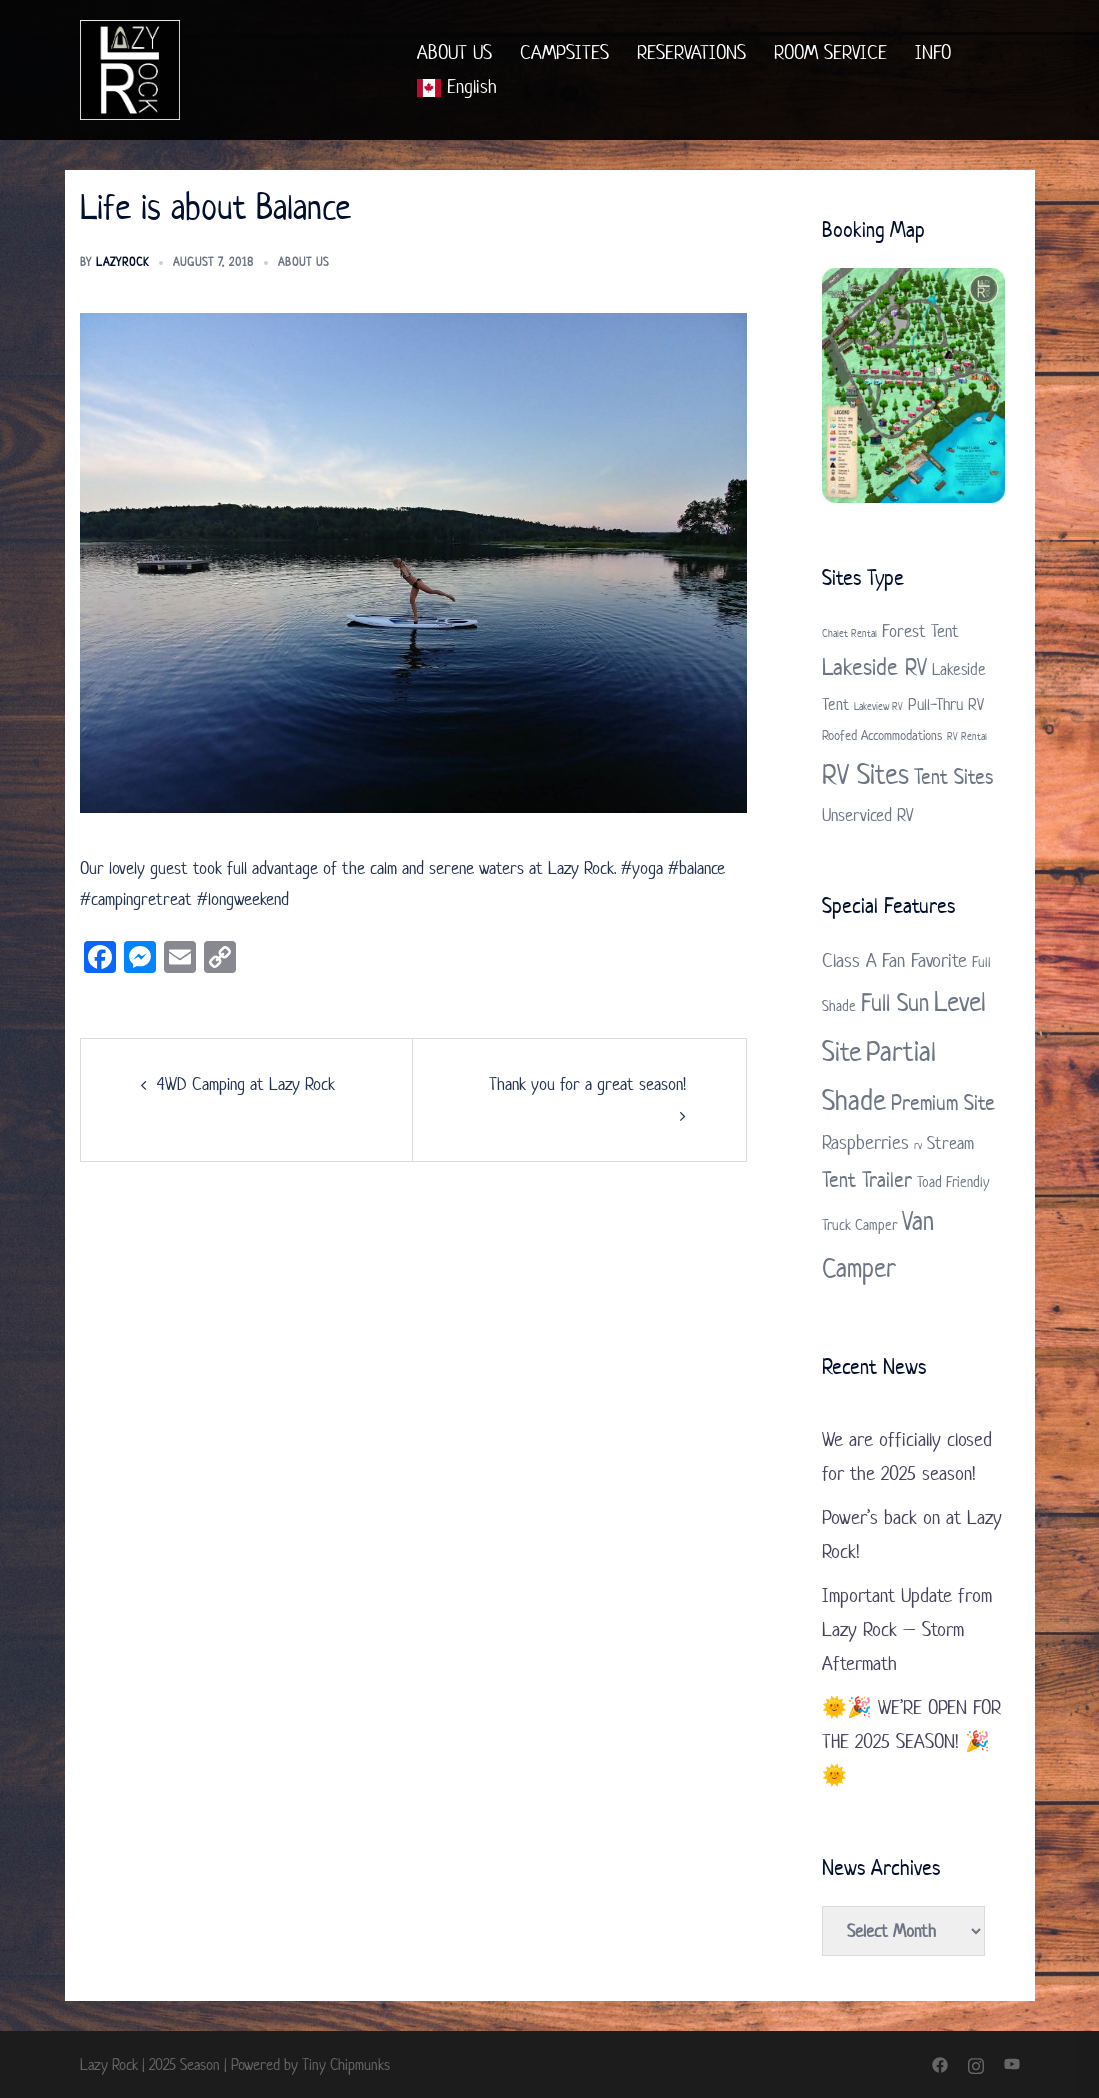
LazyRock (122, 261)
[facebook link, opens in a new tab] (940, 2064)
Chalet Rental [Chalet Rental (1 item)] (849, 633)
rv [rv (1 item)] (918, 1145)
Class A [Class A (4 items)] (849, 960)
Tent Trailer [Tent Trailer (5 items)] (867, 1179)
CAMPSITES (564, 52)
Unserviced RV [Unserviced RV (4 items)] (868, 815)
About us (303, 261)
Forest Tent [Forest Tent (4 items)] (920, 631)
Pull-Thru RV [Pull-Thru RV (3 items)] (946, 704)
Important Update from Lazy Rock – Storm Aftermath (907, 1629)
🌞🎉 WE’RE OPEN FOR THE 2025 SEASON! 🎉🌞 (911, 1741)
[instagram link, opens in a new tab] (976, 2064)
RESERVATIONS (691, 52)
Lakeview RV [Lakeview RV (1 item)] (878, 706)
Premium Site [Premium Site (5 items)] (943, 1102)
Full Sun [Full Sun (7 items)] (895, 1002)
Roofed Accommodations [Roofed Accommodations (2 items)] (882, 735)
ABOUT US (454, 52)
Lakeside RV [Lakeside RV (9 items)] (874, 667)
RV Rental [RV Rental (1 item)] (967, 736)
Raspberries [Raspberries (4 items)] (865, 1142)
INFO (933, 52)
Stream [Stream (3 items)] (950, 1143)
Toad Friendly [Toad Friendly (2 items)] (953, 1181)
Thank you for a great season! (587, 1084)
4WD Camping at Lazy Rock (246, 1084)
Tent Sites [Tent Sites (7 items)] (953, 776)
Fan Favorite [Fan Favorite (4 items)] (924, 960)
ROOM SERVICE (830, 52)
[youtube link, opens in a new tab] (1012, 2064)
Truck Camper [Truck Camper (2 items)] (859, 1224)
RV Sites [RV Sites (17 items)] (865, 774)
